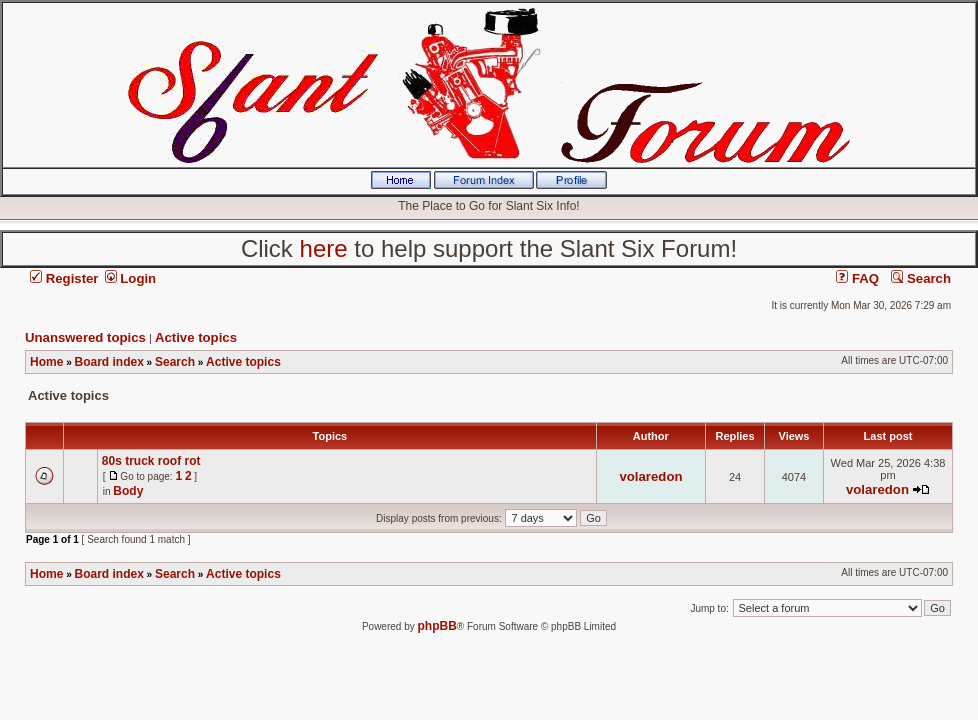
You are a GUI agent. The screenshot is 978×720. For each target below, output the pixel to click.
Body (128, 491)
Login (131, 278)
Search (921, 278)
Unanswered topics (85, 337)
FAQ (857, 278)
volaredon (650, 476)
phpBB (437, 626)
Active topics (196, 337)
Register (64, 278)
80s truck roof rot (151, 461)
